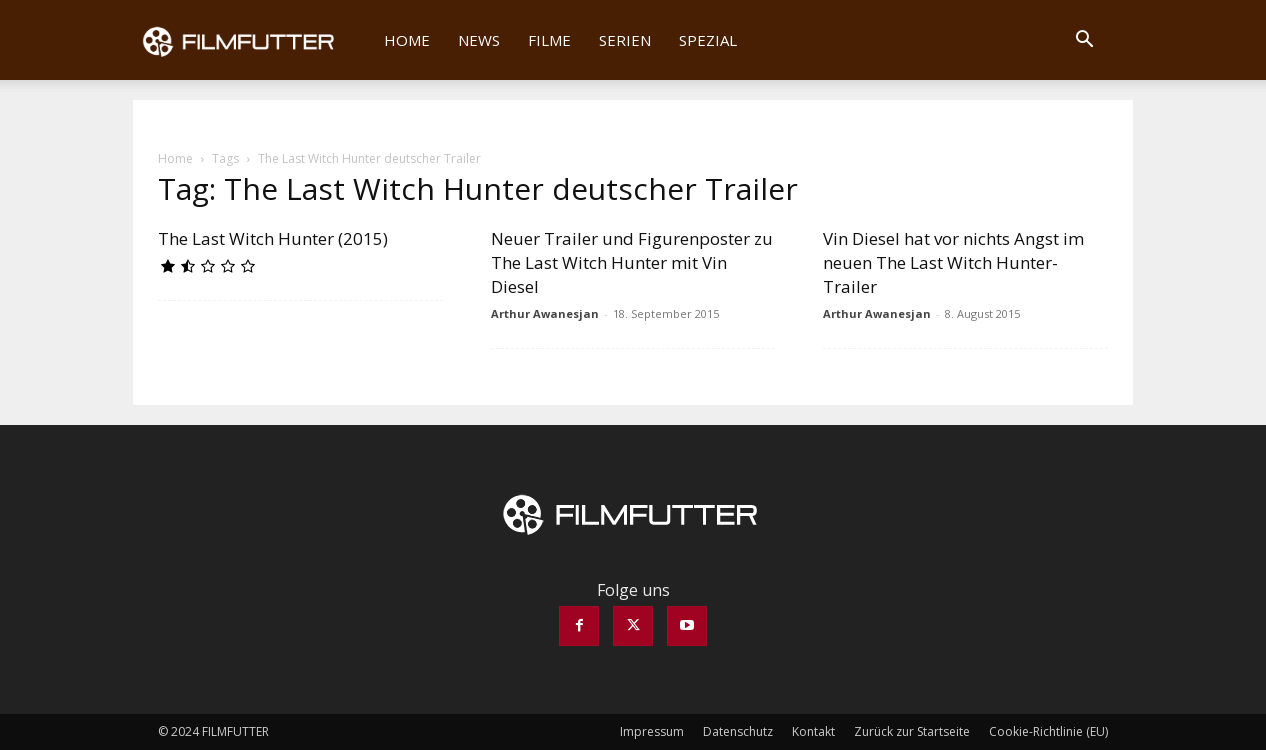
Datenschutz (738, 731)
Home (407, 40)
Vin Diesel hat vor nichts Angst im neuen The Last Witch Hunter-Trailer (953, 262)
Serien (625, 40)
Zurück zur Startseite (912, 731)
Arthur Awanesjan (545, 313)
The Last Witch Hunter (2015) (273, 238)
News (479, 40)
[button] (1084, 41)
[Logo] (251, 40)
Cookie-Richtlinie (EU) (1048, 731)
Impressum (652, 731)
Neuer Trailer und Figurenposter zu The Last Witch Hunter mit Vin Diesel (632, 262)
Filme (549, 40)
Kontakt (813, 731)
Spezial (708, 40)
